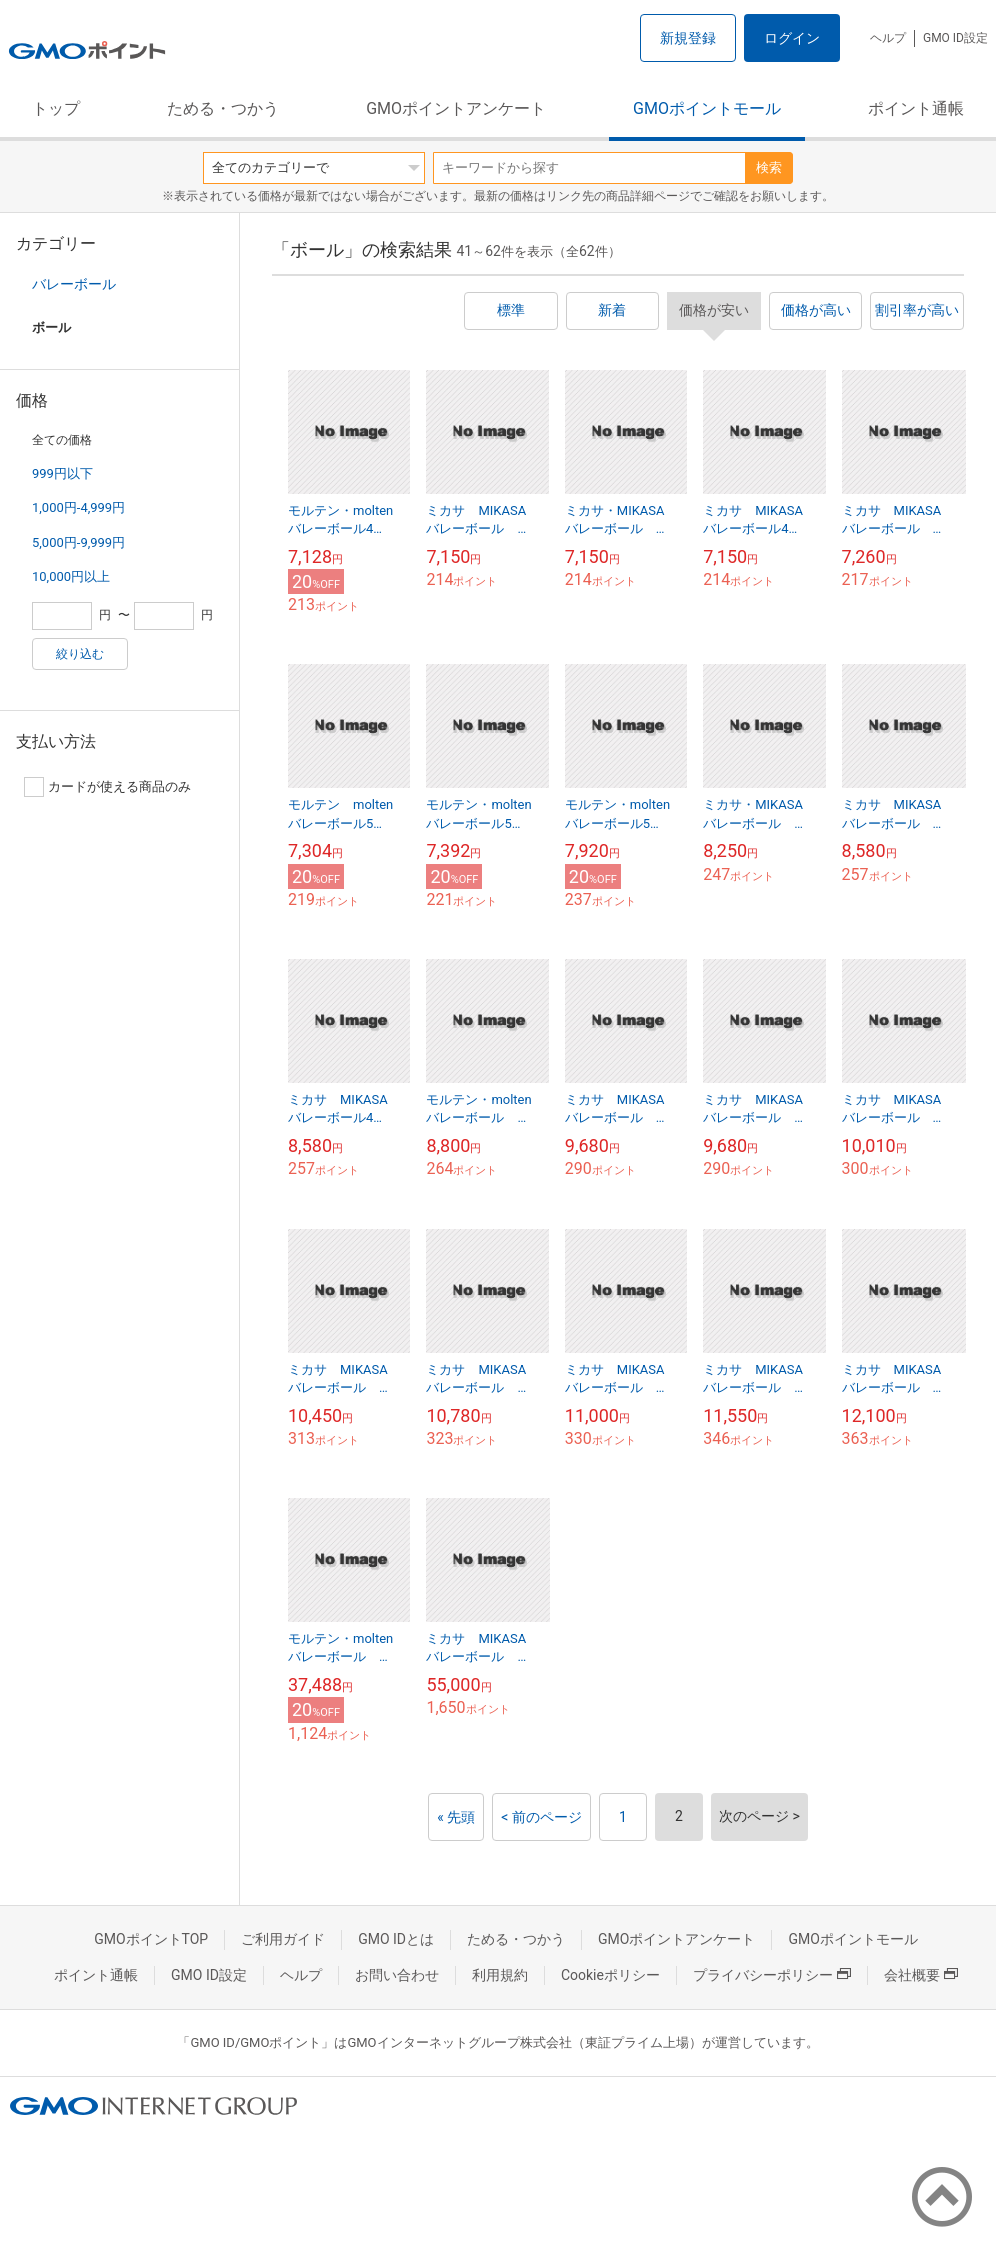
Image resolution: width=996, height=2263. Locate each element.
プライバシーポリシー (772, 1975)
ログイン (792, 38)
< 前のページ (541, 1817)
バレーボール (74, 284)
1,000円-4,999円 (78, 507)
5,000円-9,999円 (78, 542)
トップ (56, 108)
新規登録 (688, 38)
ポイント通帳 (916, 108)
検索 (769, 167)
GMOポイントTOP (151, 1939)
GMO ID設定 (955, 38)
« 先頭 (456, 1817)
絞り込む (80, 654)
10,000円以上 (71, 576)
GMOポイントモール (707, 108)
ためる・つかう (223, 108)
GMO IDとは (396, 1939)
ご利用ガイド (283, 1939)
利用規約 (500, 1975)
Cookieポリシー (610, 1975)
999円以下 (62, 473)
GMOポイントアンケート (456, 108)
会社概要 (921, 1975)
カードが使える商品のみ (107, 787)
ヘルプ (888, 38)
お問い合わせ (397, 1975)
